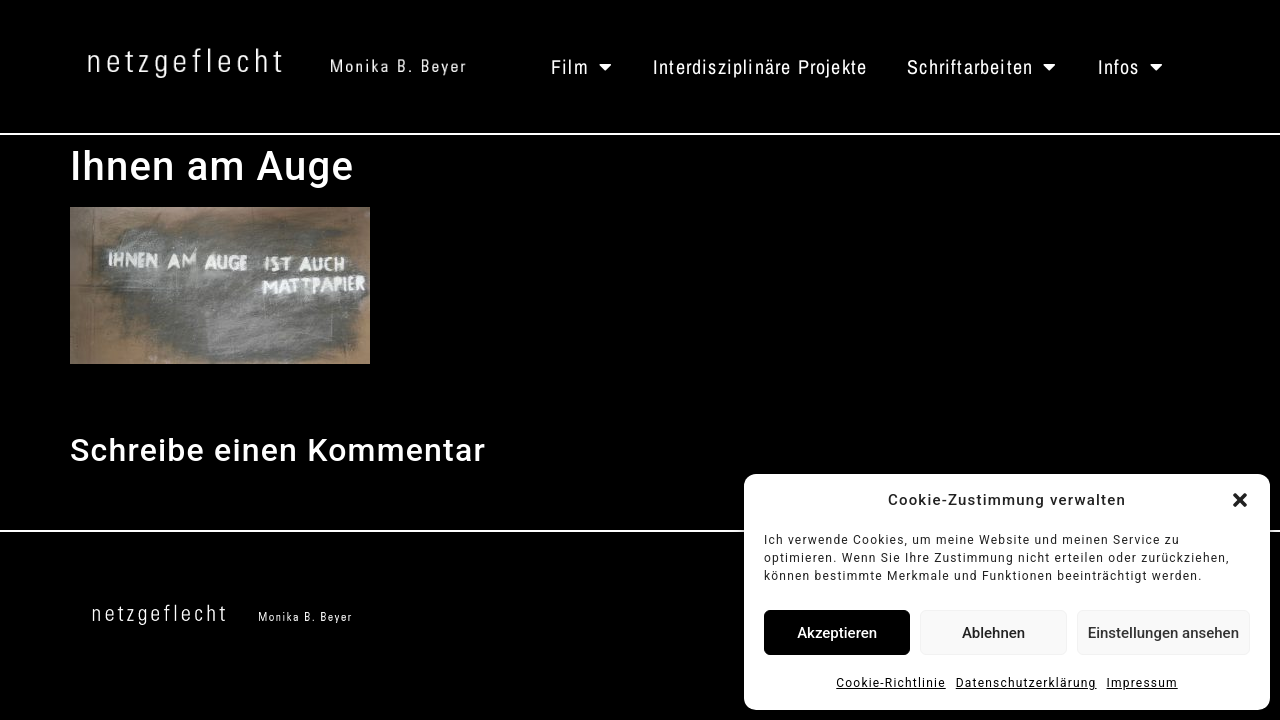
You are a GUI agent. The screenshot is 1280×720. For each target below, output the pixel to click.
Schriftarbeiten (982, 67)
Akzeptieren (837, 633)
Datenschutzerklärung (1026, 683)
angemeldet (229, 500)
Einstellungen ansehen (1163, 633)
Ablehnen (993, 633)
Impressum (1142, 683)
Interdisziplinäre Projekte (760, 66)
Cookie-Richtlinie (890, 683)
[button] (1240, 500)
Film (582, 67)
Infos (1131, 67)
